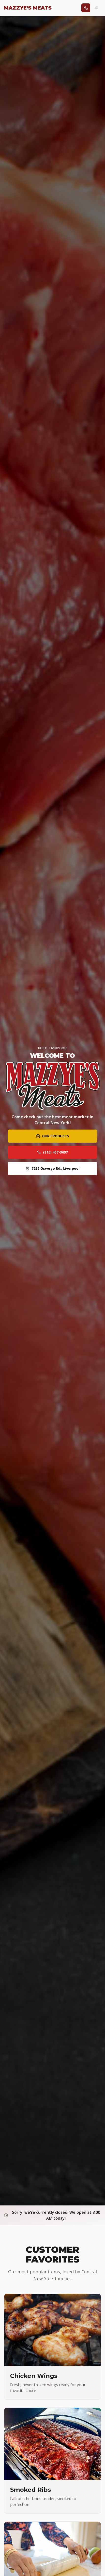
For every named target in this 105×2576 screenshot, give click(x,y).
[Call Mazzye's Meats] (85, 7)
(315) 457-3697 (52, 1152)
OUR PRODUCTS (52, 1136)
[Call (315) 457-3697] (85, 7)
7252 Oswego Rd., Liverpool (52, 1168)
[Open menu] (96, 7)
